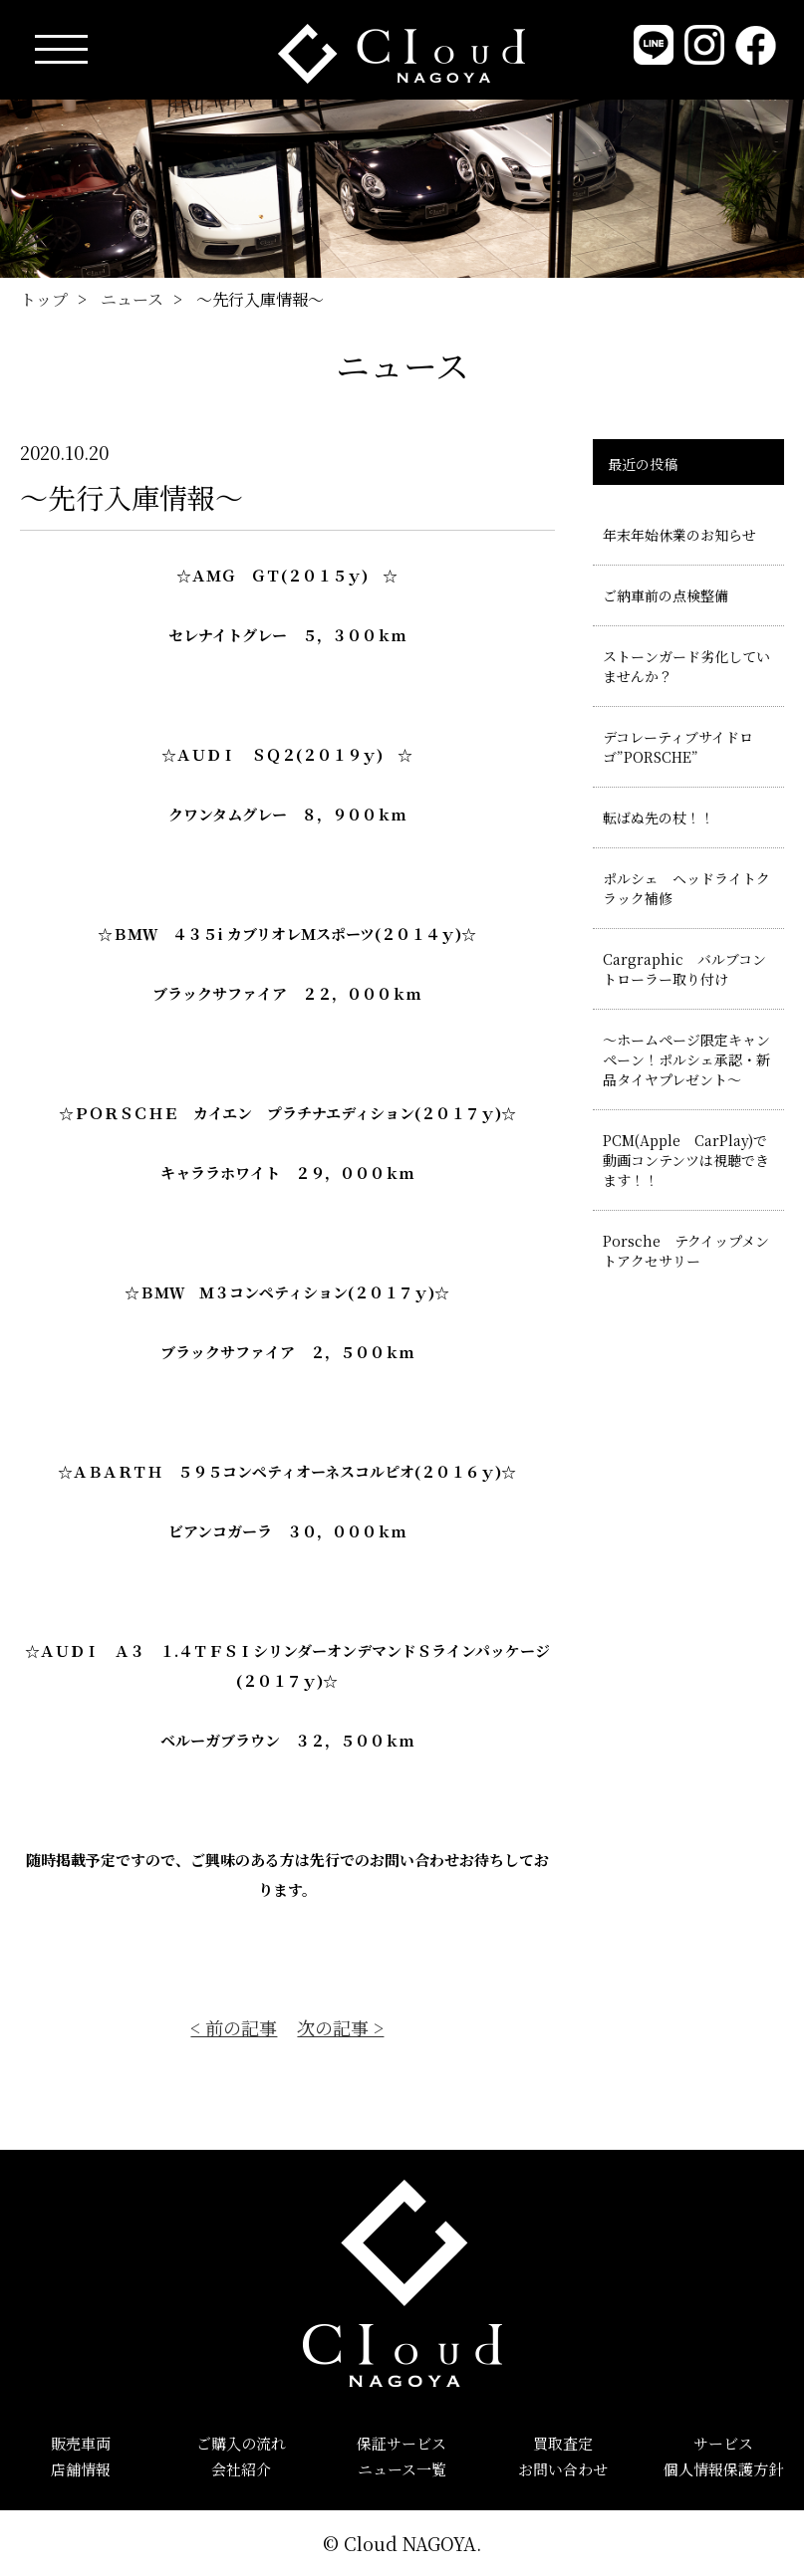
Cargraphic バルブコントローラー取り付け (684, 969)
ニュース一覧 (402, 2469)
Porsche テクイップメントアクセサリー (686, 1251)
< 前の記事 (233, 2027)
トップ (44, 299)
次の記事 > (340, 2027)
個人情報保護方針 (723, 2469)
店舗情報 (81, 2469)
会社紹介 (241, 2469)
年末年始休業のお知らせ (679, 535)
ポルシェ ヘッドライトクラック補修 (686, 888)
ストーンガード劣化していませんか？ (686, 666)
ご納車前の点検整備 (665, 595)
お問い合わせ (563, 2469)
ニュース (132, 299)
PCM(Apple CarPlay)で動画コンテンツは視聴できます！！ (686, 1160)
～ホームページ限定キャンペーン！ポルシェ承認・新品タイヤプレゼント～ (686, 1059)
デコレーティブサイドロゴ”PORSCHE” (678, 747)
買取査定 (563, 2443)
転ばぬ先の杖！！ (658, 817)
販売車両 (81, 2443)
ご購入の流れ (241, 2443)
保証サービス (401, 2443)
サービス (723, 2443)
